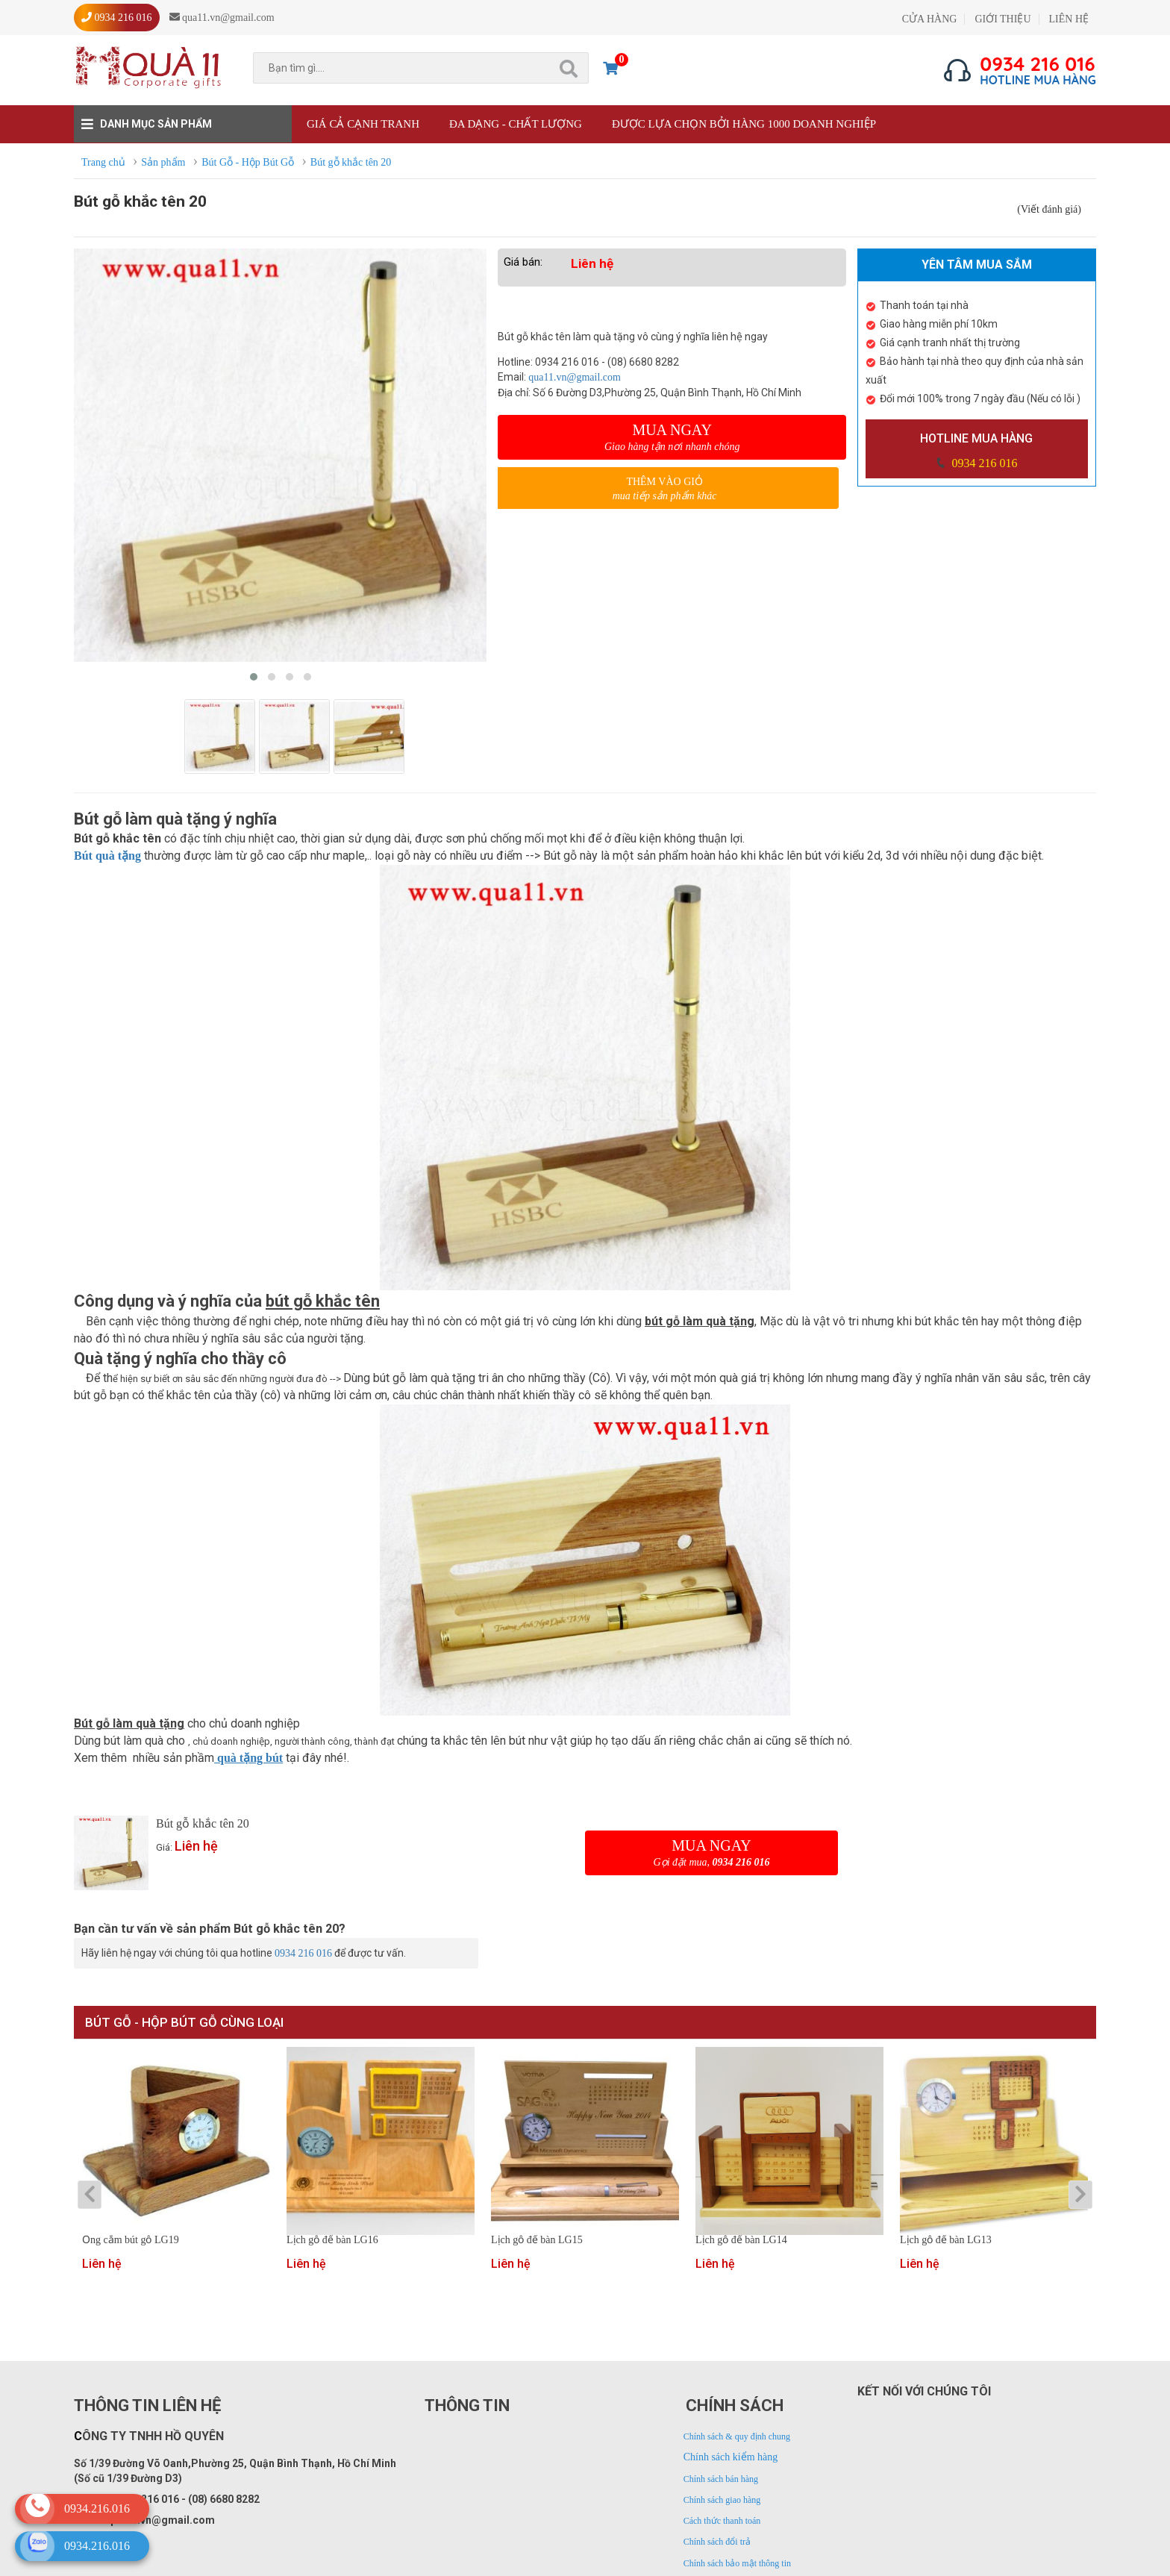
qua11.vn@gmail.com (574, 377)
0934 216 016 (982, 463)
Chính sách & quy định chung (736, 2436)
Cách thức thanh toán (722, 2521)
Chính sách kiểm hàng (730, 2457)
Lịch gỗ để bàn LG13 (946, 2240)
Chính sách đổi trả (717, 2541)
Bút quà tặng (107, 855)
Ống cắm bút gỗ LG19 (130, 2240)
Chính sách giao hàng (722, 2500)
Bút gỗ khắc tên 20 (202, 1823)
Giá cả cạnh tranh (363, 124)
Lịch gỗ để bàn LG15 (537, 2240)
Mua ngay (672, 437)
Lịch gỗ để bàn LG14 (741, 2240)
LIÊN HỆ (1069, 19)
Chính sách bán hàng (720, 2479)
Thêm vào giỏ (664, 489)
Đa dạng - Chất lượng (515, 124)
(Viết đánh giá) (1049, 209)
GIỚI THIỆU (1002, 19)
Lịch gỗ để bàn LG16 (332, 2240)
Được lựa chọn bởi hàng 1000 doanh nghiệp (744, 124)
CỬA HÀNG (929, 19)
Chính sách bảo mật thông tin (737, 2563)
